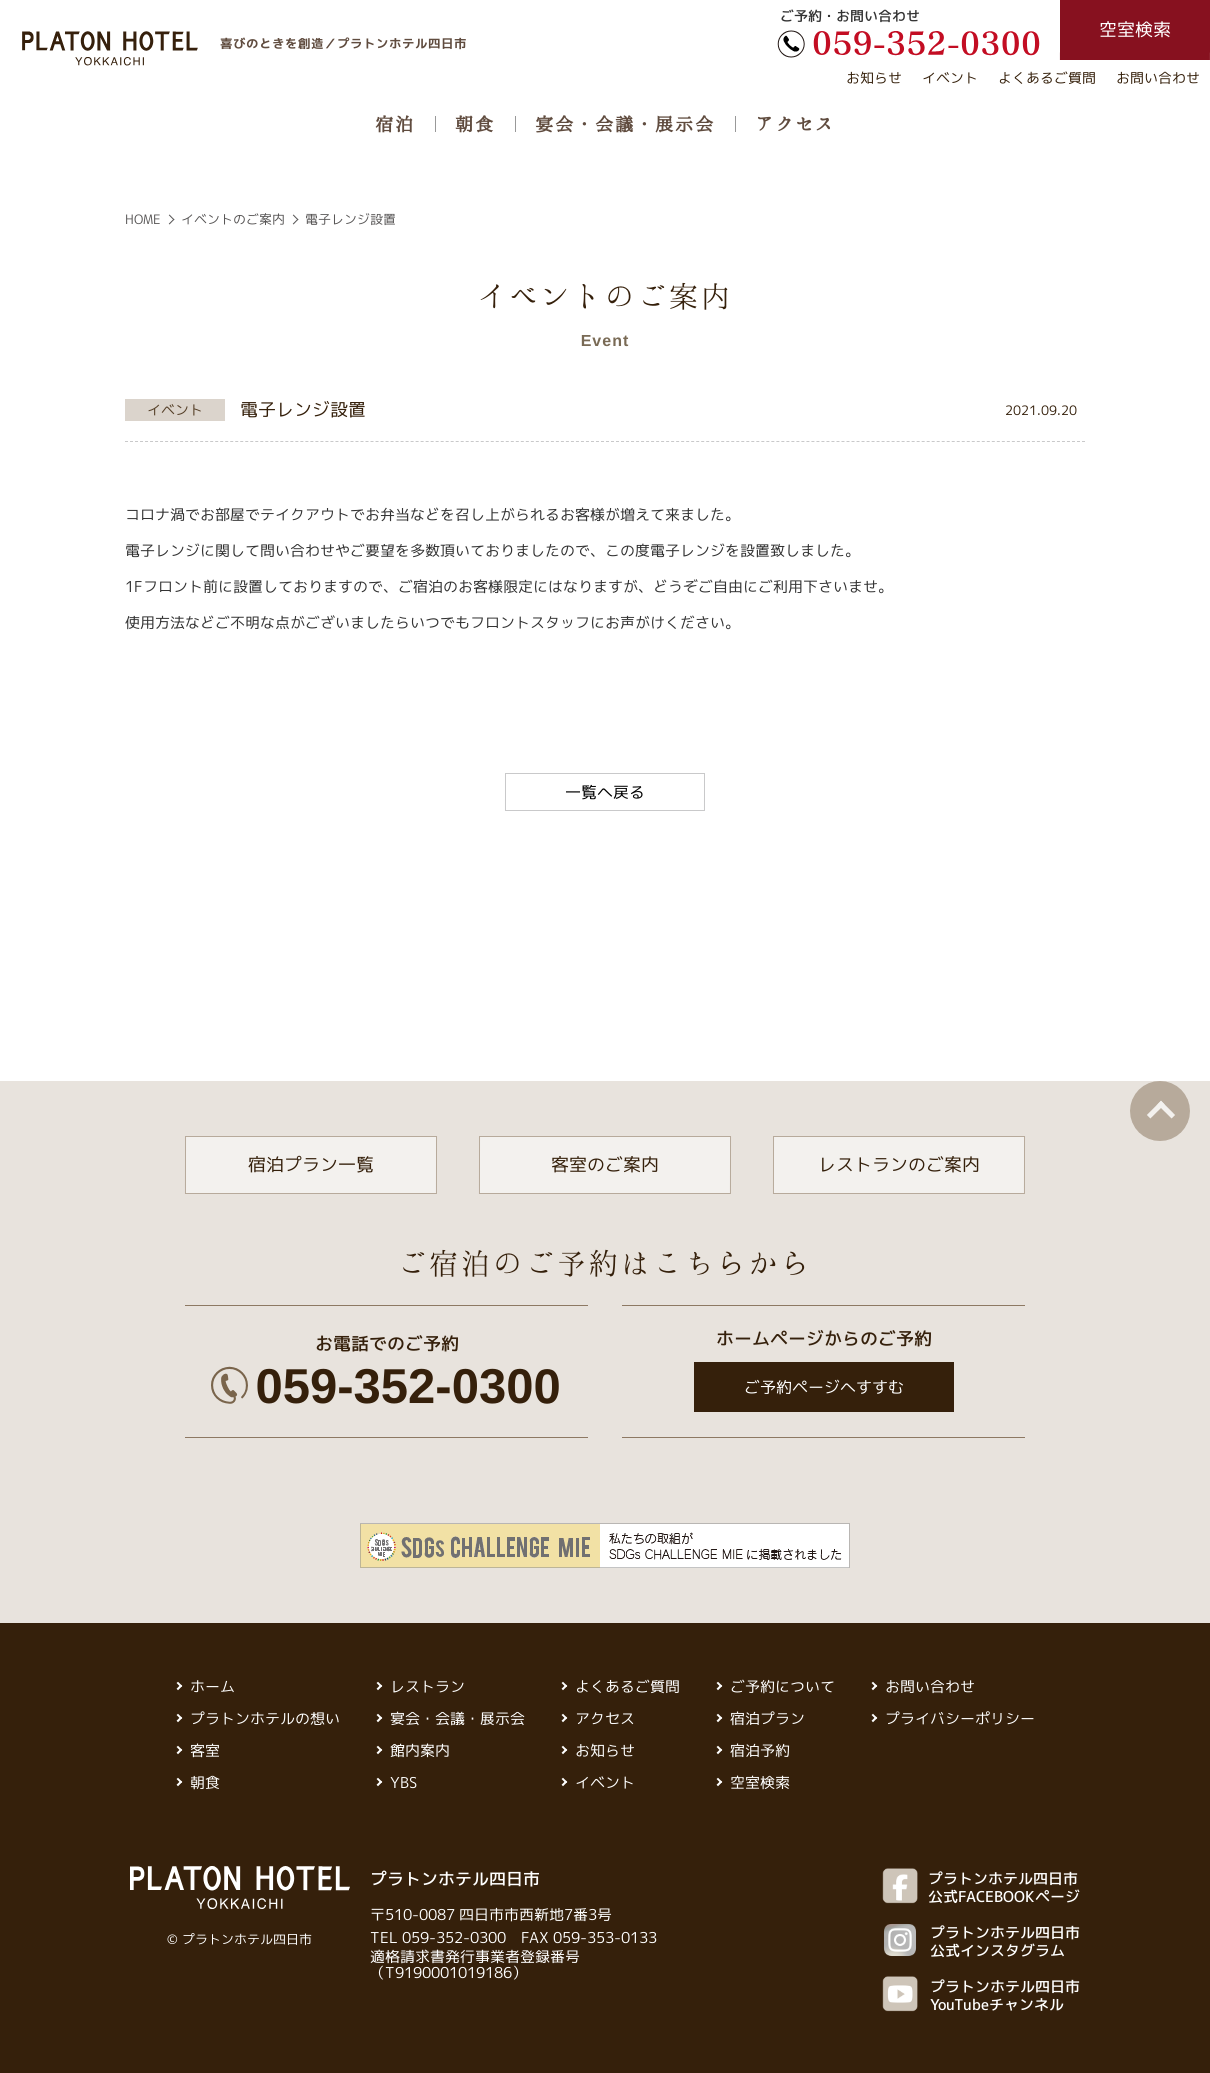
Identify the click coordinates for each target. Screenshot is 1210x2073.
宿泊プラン (767, 1718)
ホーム (212, 1686)
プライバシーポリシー (960, 1718)
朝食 (475, 123)
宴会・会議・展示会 (625, 123)
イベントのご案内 (233, 219)
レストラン (427, 1686)
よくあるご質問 (1047, 77)
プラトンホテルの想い (265, 1718)
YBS (403, 1782)
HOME (143, 219)
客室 (205, 1750)
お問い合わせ (1158, 77)
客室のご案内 (605, 1164)
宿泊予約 (760, 1750)
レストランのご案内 (899, 1164)
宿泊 (395, 123)
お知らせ (874, 77)
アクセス (795, 123)
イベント (950, 77)
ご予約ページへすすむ (823, 1387)
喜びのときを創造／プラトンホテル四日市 (343, 42)
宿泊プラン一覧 (311, 1164)
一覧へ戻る (605, 792)
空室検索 (760, 1782)
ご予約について (782, 1686)
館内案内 (420, 1750)
